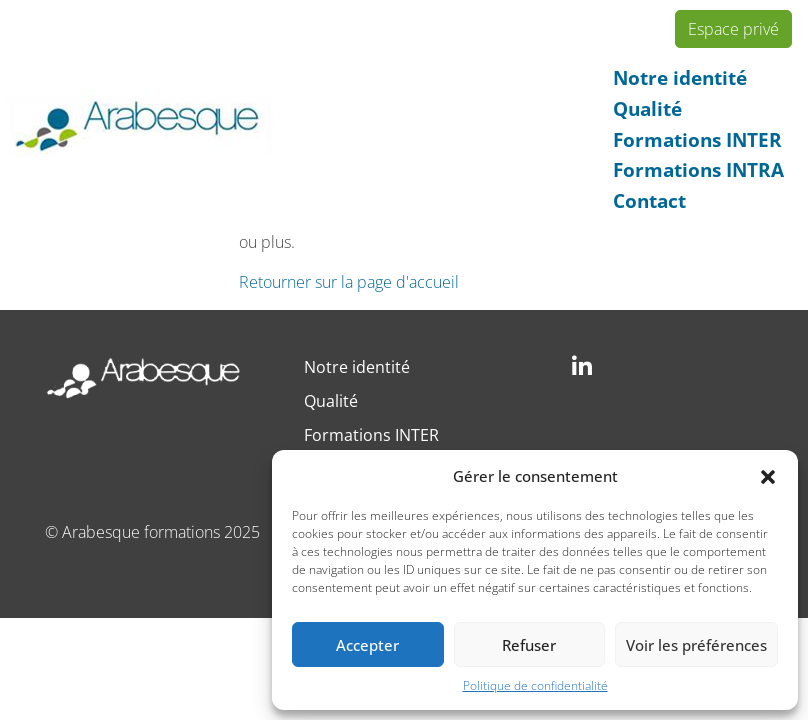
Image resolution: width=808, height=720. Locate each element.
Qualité (647, 108)
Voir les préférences (696, 645)
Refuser (529, 645)
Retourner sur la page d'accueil (349, 282)
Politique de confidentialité (535, 685)
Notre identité (680, 77)
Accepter (367, 645)
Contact (649, 200)
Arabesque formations (141, 532)
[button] (768, 476)
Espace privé (733, 29)
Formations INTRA (698, 169)
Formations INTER (697, 139)
